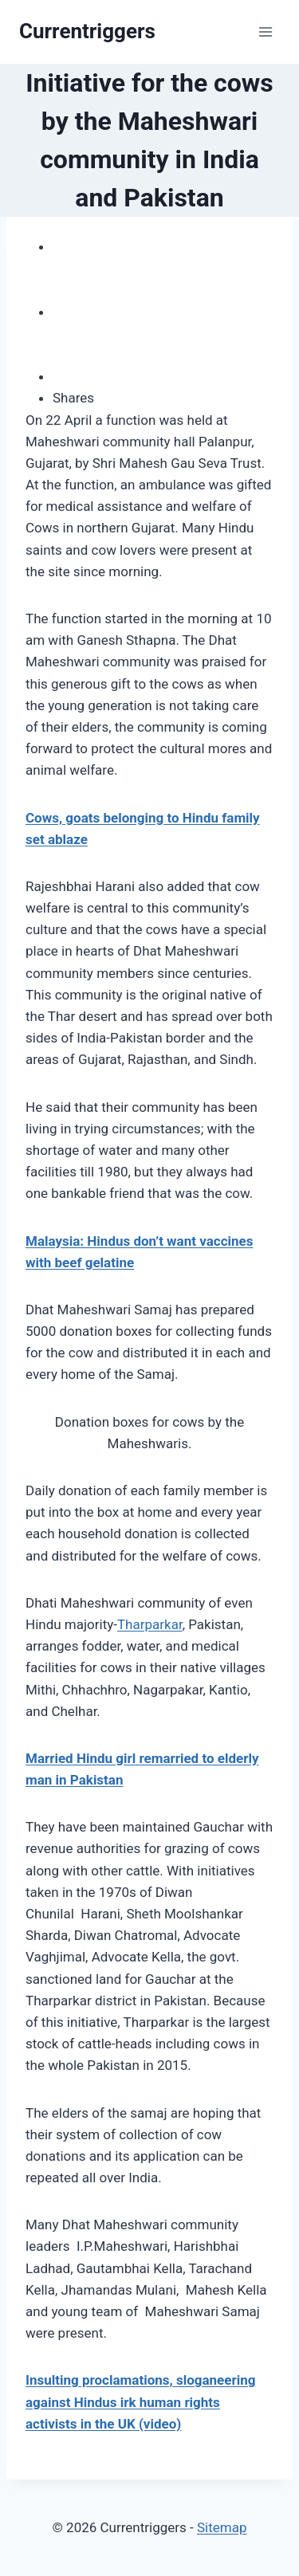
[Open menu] (265, 31)
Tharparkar (150, 1624)
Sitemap (222, 2527)
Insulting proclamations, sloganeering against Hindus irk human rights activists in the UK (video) (140, 2401)
